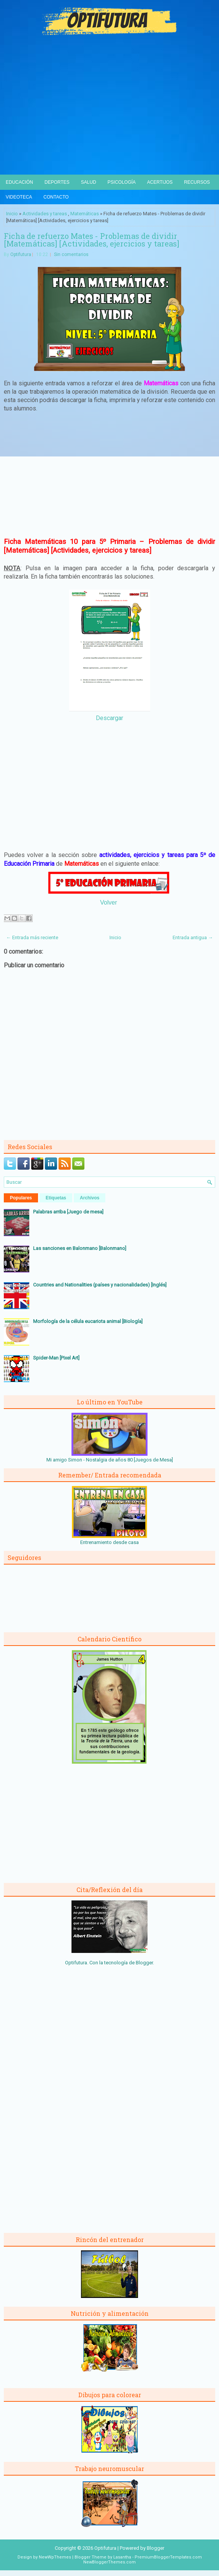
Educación (19, 182)
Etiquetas (56, 1198)
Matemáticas (84, 213)
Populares (21, 1198)
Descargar (109, 718)
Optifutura (20, 254)
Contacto (55, 197)
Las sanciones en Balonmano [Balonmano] (79, 1248)
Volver (108, 902)
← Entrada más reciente (32, 937)
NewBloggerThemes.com (109, 2562)
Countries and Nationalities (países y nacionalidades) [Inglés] (100, 1285)
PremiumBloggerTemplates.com (168, 2557)
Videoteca (19, 197)
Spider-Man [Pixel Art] (56, 1358)
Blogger (144, 1962)
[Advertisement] (109, 117)
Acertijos (160, 182)
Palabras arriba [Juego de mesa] (68, 1212)
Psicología (122, 182)
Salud (88, 182)
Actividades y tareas (44, 213)
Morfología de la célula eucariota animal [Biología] (88, 1321)
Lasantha (122, 2557)
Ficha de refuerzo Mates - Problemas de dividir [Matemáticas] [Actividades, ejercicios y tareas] (91, 239)
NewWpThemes (55, 2557)
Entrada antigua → (193, 937)
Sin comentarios (71, 254)
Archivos (89, 1198)
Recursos (197, 182)
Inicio (12, 213)
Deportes (57, 182)
